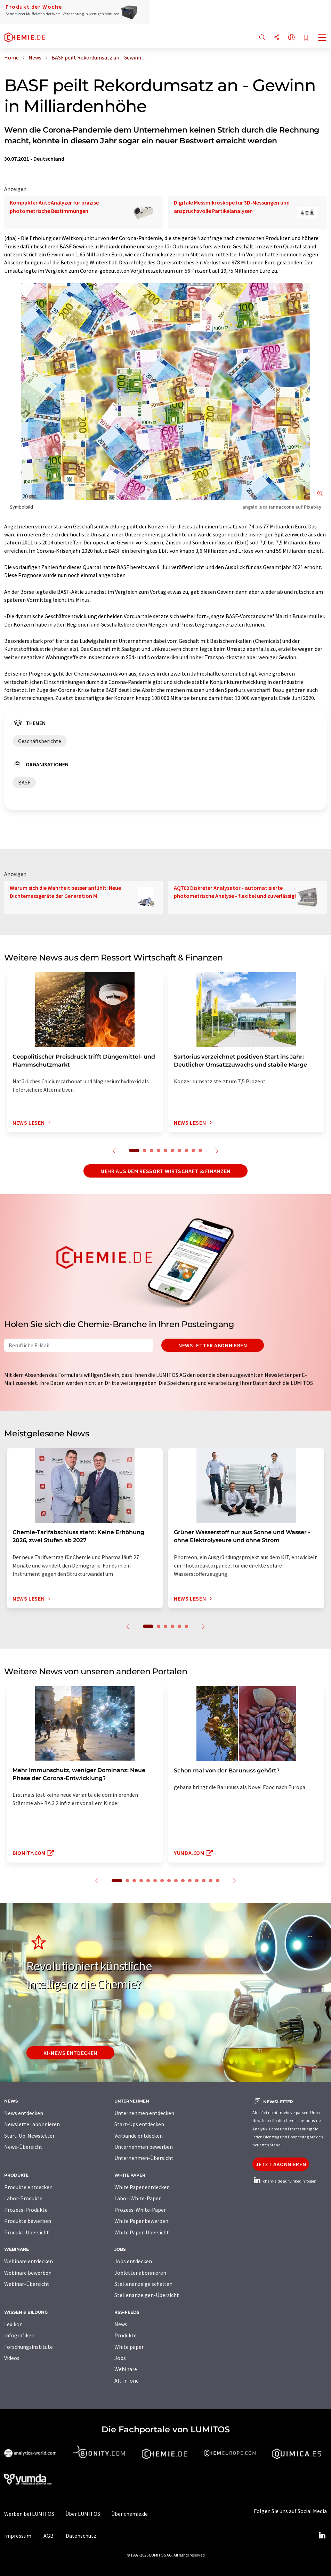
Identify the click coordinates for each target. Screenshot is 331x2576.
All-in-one (126, 2380)
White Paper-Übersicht (141, 2232)
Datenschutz (81, 2535)
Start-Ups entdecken (139, 2124)
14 (210, 1880)
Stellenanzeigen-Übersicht (146, 2294)
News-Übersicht (23, 2146)
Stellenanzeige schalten (143, 2283)
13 (203, 1880)
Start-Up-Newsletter (29, 2135)
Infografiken (19, 2335)
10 (200, 1150)
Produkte (125, 2335)
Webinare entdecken (28, 2261)
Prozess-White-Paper (140, 2209)
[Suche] (262, 38)
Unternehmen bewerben (143, 2146)
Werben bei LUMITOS (29, 2513)
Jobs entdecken (133, 2261)
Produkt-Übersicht (26, 2232)
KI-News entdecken (70, 2052)
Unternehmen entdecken (144, 2113)
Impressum (17, 2535)
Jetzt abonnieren (281, 2164)
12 (197, 1880)
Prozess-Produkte (26, 2209)
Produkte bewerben (27, 2220)
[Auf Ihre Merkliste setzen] (306, 38)
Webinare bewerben (27, 2272)
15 (217, 1880)
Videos (11, 2357)
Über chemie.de (129, 2513)
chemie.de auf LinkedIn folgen (284, 2181)
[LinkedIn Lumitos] (322, 2535)
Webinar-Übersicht (26, 2283)
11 (190, 1880)
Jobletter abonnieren (140, 2272)
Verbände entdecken (138, 2135)
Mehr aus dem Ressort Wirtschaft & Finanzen (165, 1170)
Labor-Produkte (23, 2198)
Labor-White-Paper (137, 2198)
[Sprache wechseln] (291, 38)
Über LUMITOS (82, 2513)
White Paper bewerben (141, 2220)
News (120, 2324)
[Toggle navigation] (322, 38)
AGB (48, 2535)
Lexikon (13, 2324)
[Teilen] (277, 38)
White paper (129, 2346)
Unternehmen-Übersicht (143, 2157)
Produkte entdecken (28, 2187)
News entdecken (23, 2113)
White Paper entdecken (142, 2187)
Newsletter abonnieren (212, 1345)
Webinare (125, 2369)
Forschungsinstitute (28, 2346)
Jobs (120, 2357)
